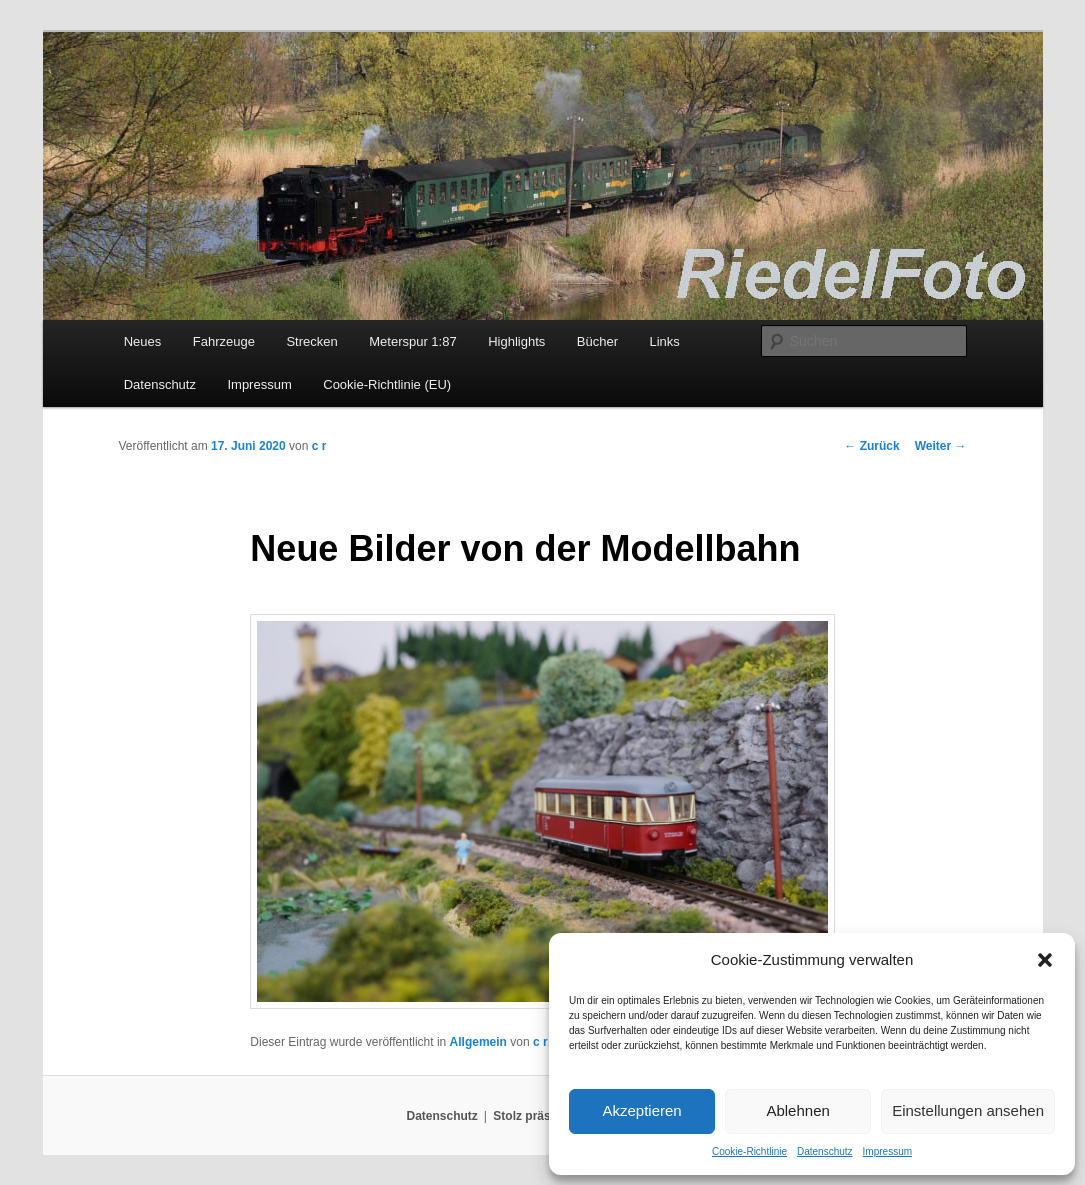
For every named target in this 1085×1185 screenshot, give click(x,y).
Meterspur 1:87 (412, 341)
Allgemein (478, 1042)
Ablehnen (797, 1110)
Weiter (941, 446)
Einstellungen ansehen (968, 1110)
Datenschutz (825, 1151)
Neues (143, 341)
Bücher (597, 341)
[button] (1045, 960)
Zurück (871, 446)
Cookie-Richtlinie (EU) (387, 384)
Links (664, 341)
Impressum (887, 1151)
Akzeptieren (641, 1110)
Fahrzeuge (224, 341)
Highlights (516, 341)
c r (319, 446)
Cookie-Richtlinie (749, 1151)
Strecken (311, 341)
